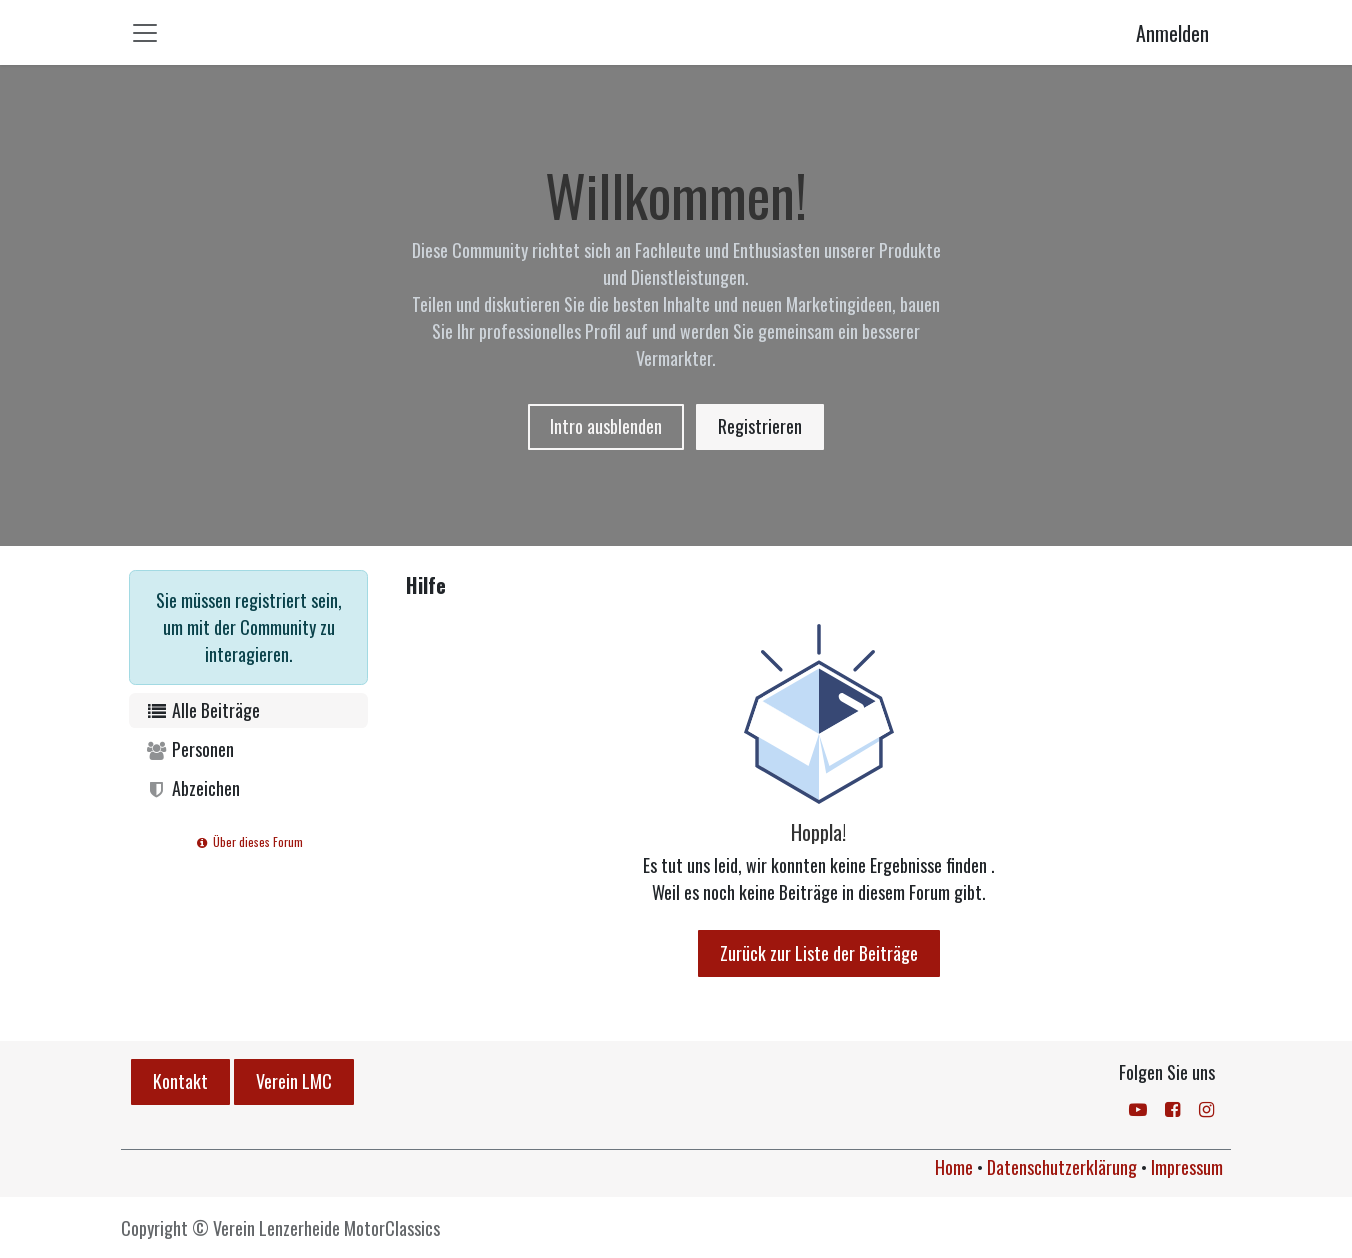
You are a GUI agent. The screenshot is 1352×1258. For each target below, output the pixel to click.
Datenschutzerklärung (1062, 1167)
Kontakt (180, 1081)
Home (954, 1167)
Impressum (1187, 1167)
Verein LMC (294, 1081)
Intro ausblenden (606, 426)
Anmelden (1172, 33)
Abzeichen (192, 788)
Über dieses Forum (248, 841)
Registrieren (760, 426)
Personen (189, 749)
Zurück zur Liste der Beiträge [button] (819, 953)
